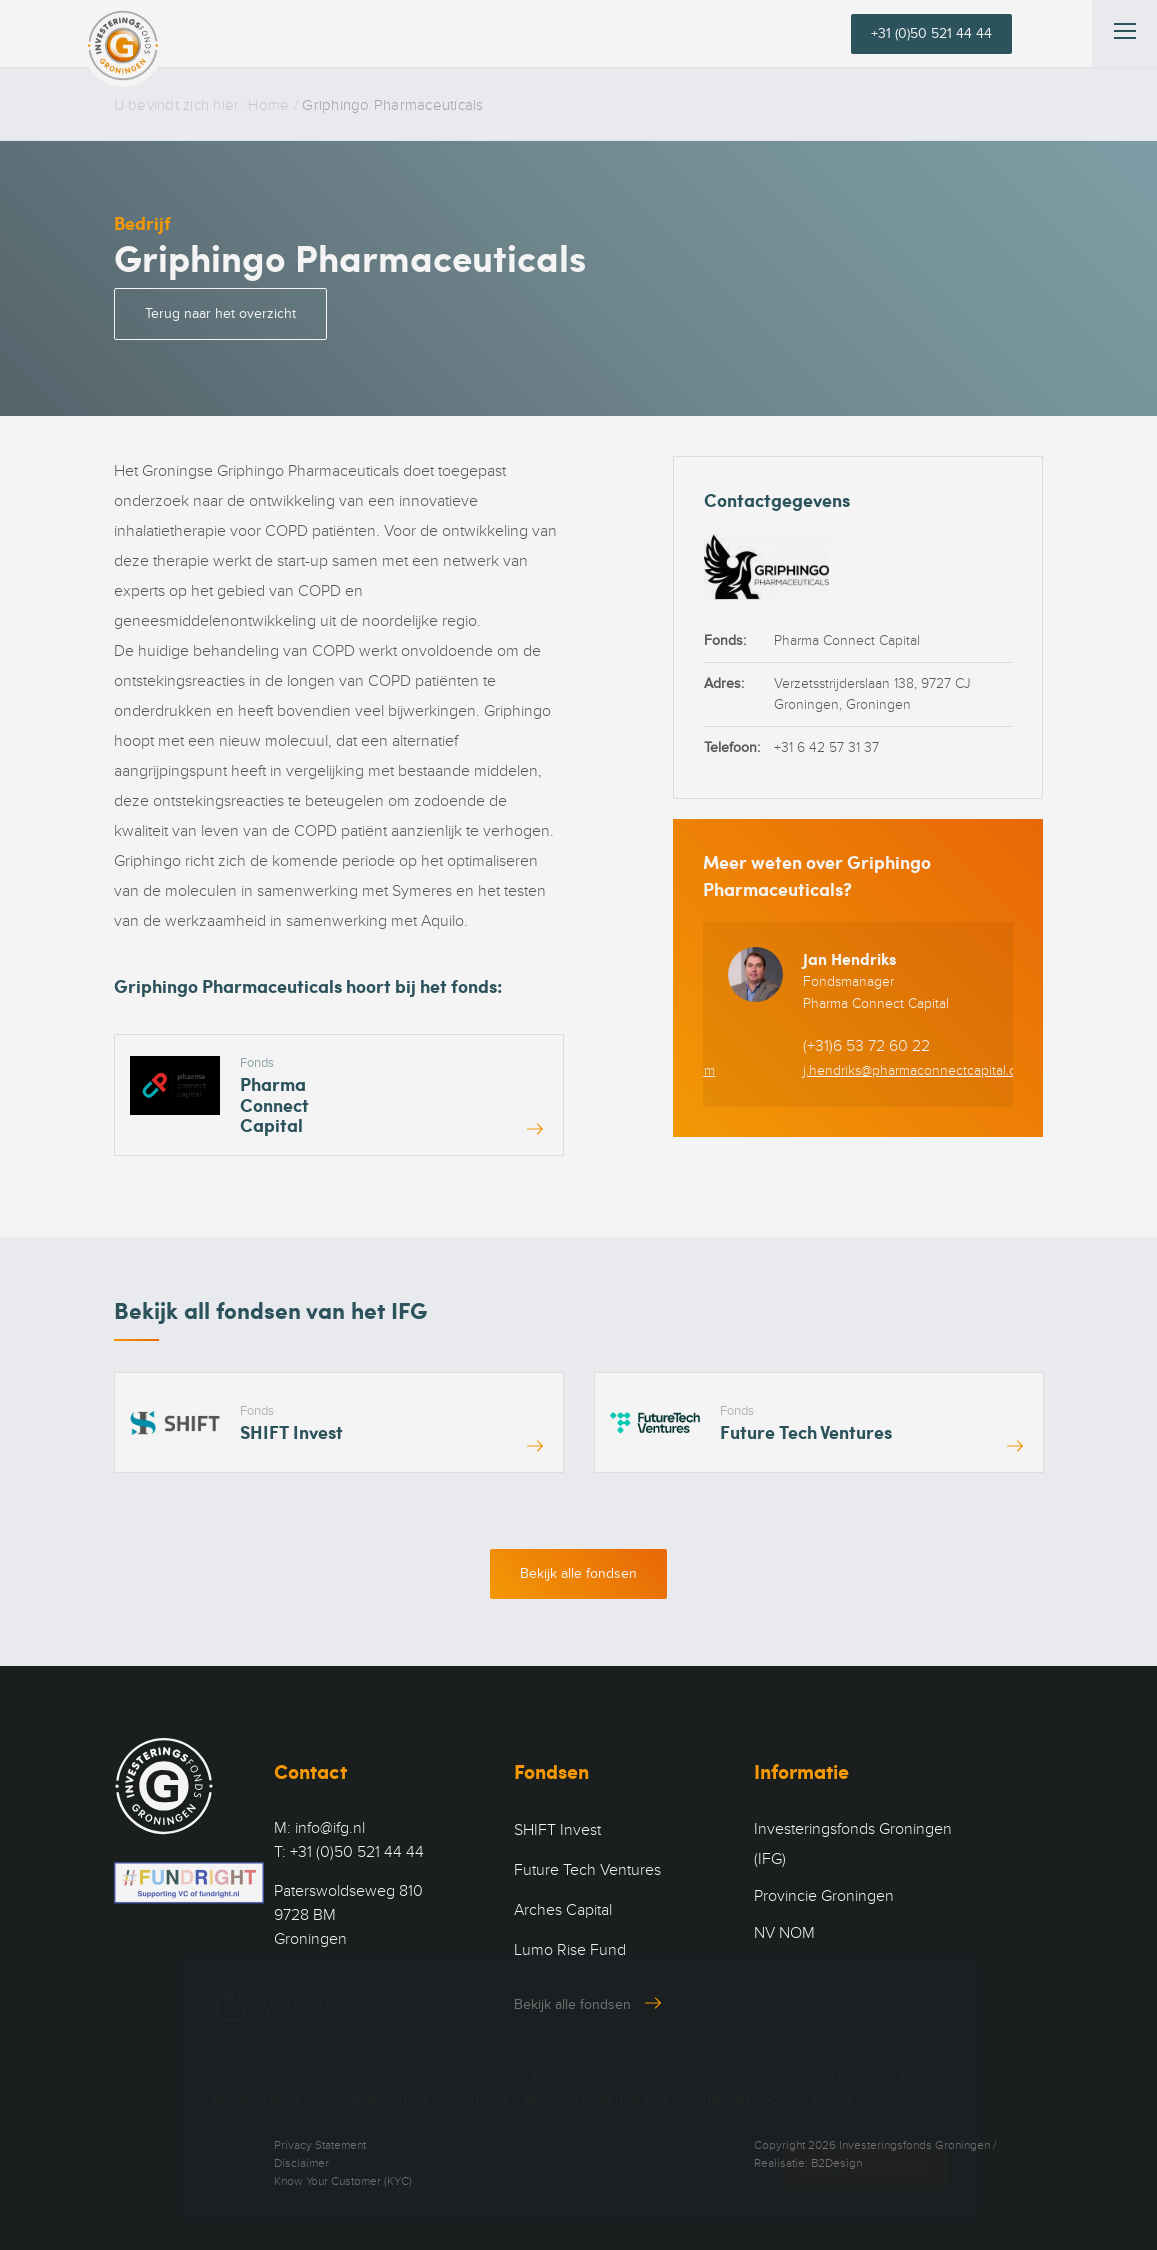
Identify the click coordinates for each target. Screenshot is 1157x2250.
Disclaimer (301, 2163)
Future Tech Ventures (587, 1870)
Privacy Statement (320, 2145)
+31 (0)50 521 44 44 (931, 33)
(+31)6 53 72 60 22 (866, 1046)
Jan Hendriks (849, 958)
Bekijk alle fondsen (578, 1573)
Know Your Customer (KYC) (343, 2181)
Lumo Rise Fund (570, 1950)
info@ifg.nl (330, 1828)
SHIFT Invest (557, 1830)
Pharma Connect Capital (847, 640)
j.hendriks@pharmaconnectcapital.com (919, 1070)
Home (269, 105)
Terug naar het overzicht (220, 313)
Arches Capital (563, 1910)
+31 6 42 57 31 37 (826, 747)
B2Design (836, 2163)
